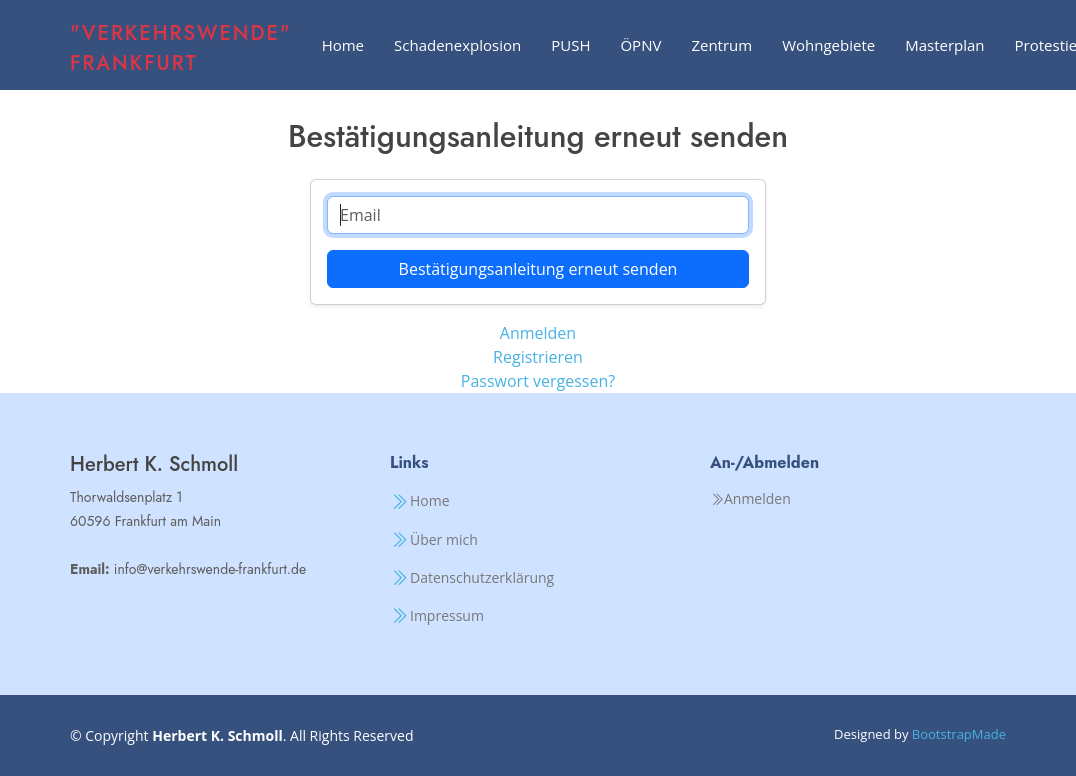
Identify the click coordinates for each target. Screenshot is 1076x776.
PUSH (570, 45)
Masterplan (944, 45)
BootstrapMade (959, 734)
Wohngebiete (828, 45)
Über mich (444, 540)
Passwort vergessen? (538, 381)
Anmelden (538, 333)
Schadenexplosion (457, 45)
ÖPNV (640, 45)
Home (343, 45)
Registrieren (538, 357)
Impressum (447, 616)
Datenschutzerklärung (482, 578)
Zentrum (721, 45)
